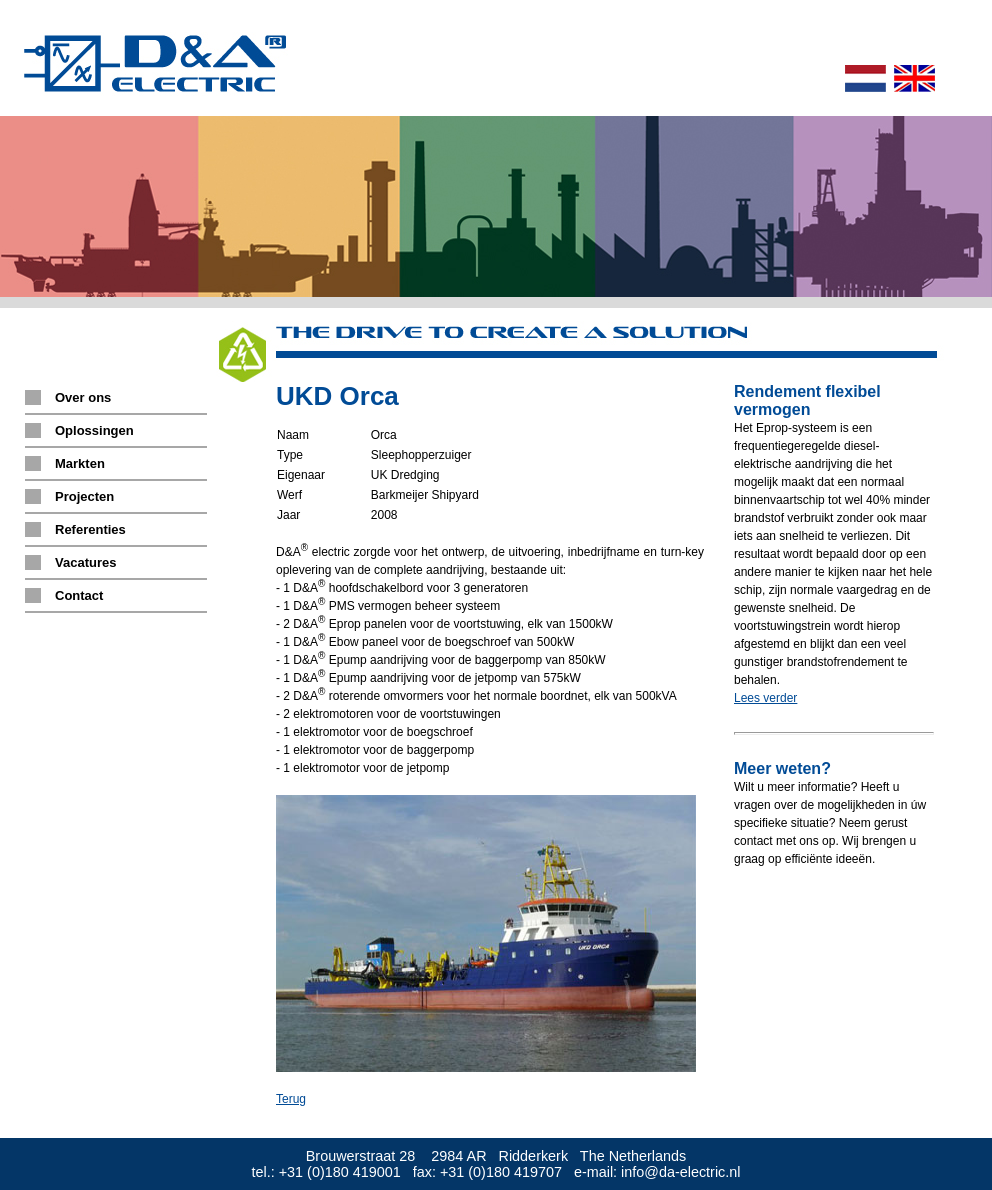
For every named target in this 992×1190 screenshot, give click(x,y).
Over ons (83, 397)
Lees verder (765, 698)
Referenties (90, 529)
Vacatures (85, 562)
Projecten (84, 496)
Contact (79, 595)
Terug (291, 1099)
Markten (80, 463)
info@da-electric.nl (680, 1172)
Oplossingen (94, 430)
